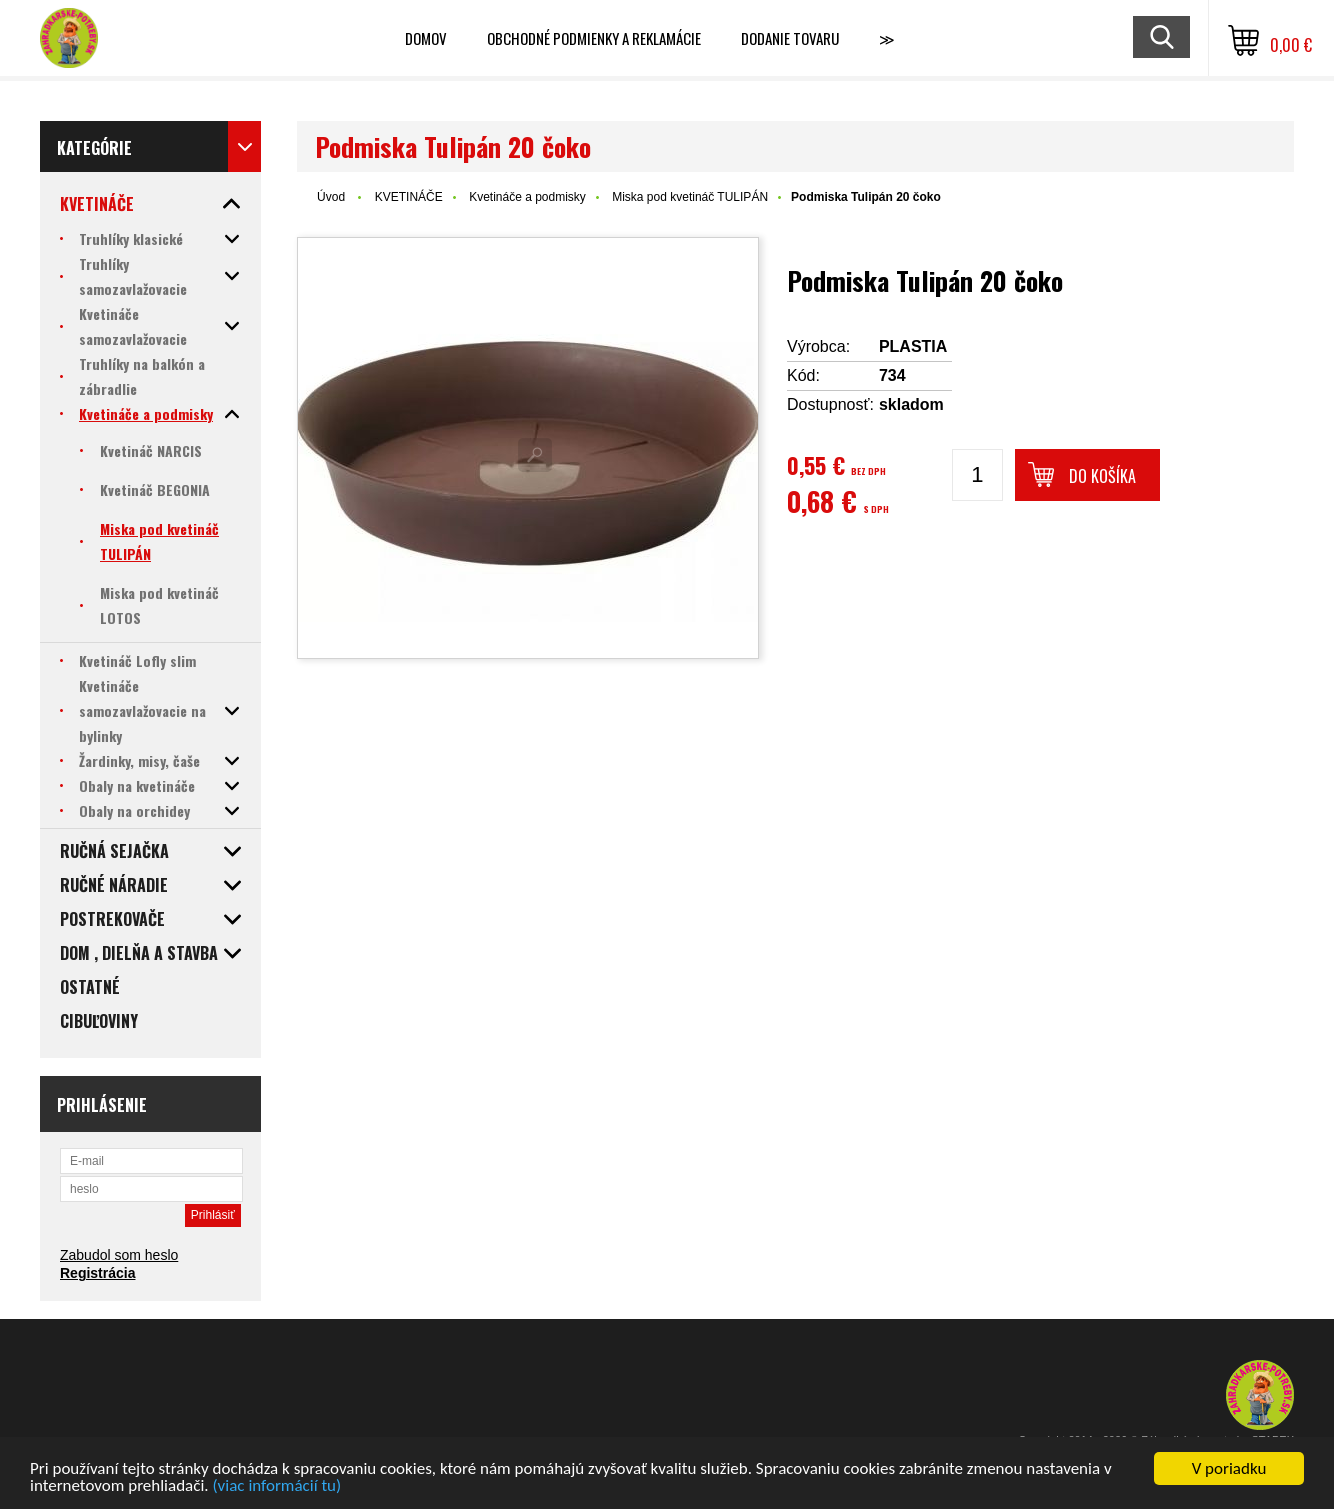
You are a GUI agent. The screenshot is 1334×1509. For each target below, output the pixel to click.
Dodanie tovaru (790, 38)
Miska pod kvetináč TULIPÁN (690, 197)
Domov (426, 38)
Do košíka (1102, 476)
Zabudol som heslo (119, 1255)
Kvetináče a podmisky (527, 197)
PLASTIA (913, 346)
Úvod (331, 197)
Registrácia (97, 1273)
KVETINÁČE (409, 197)
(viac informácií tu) (276, 1486)
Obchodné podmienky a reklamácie (594, 38)
